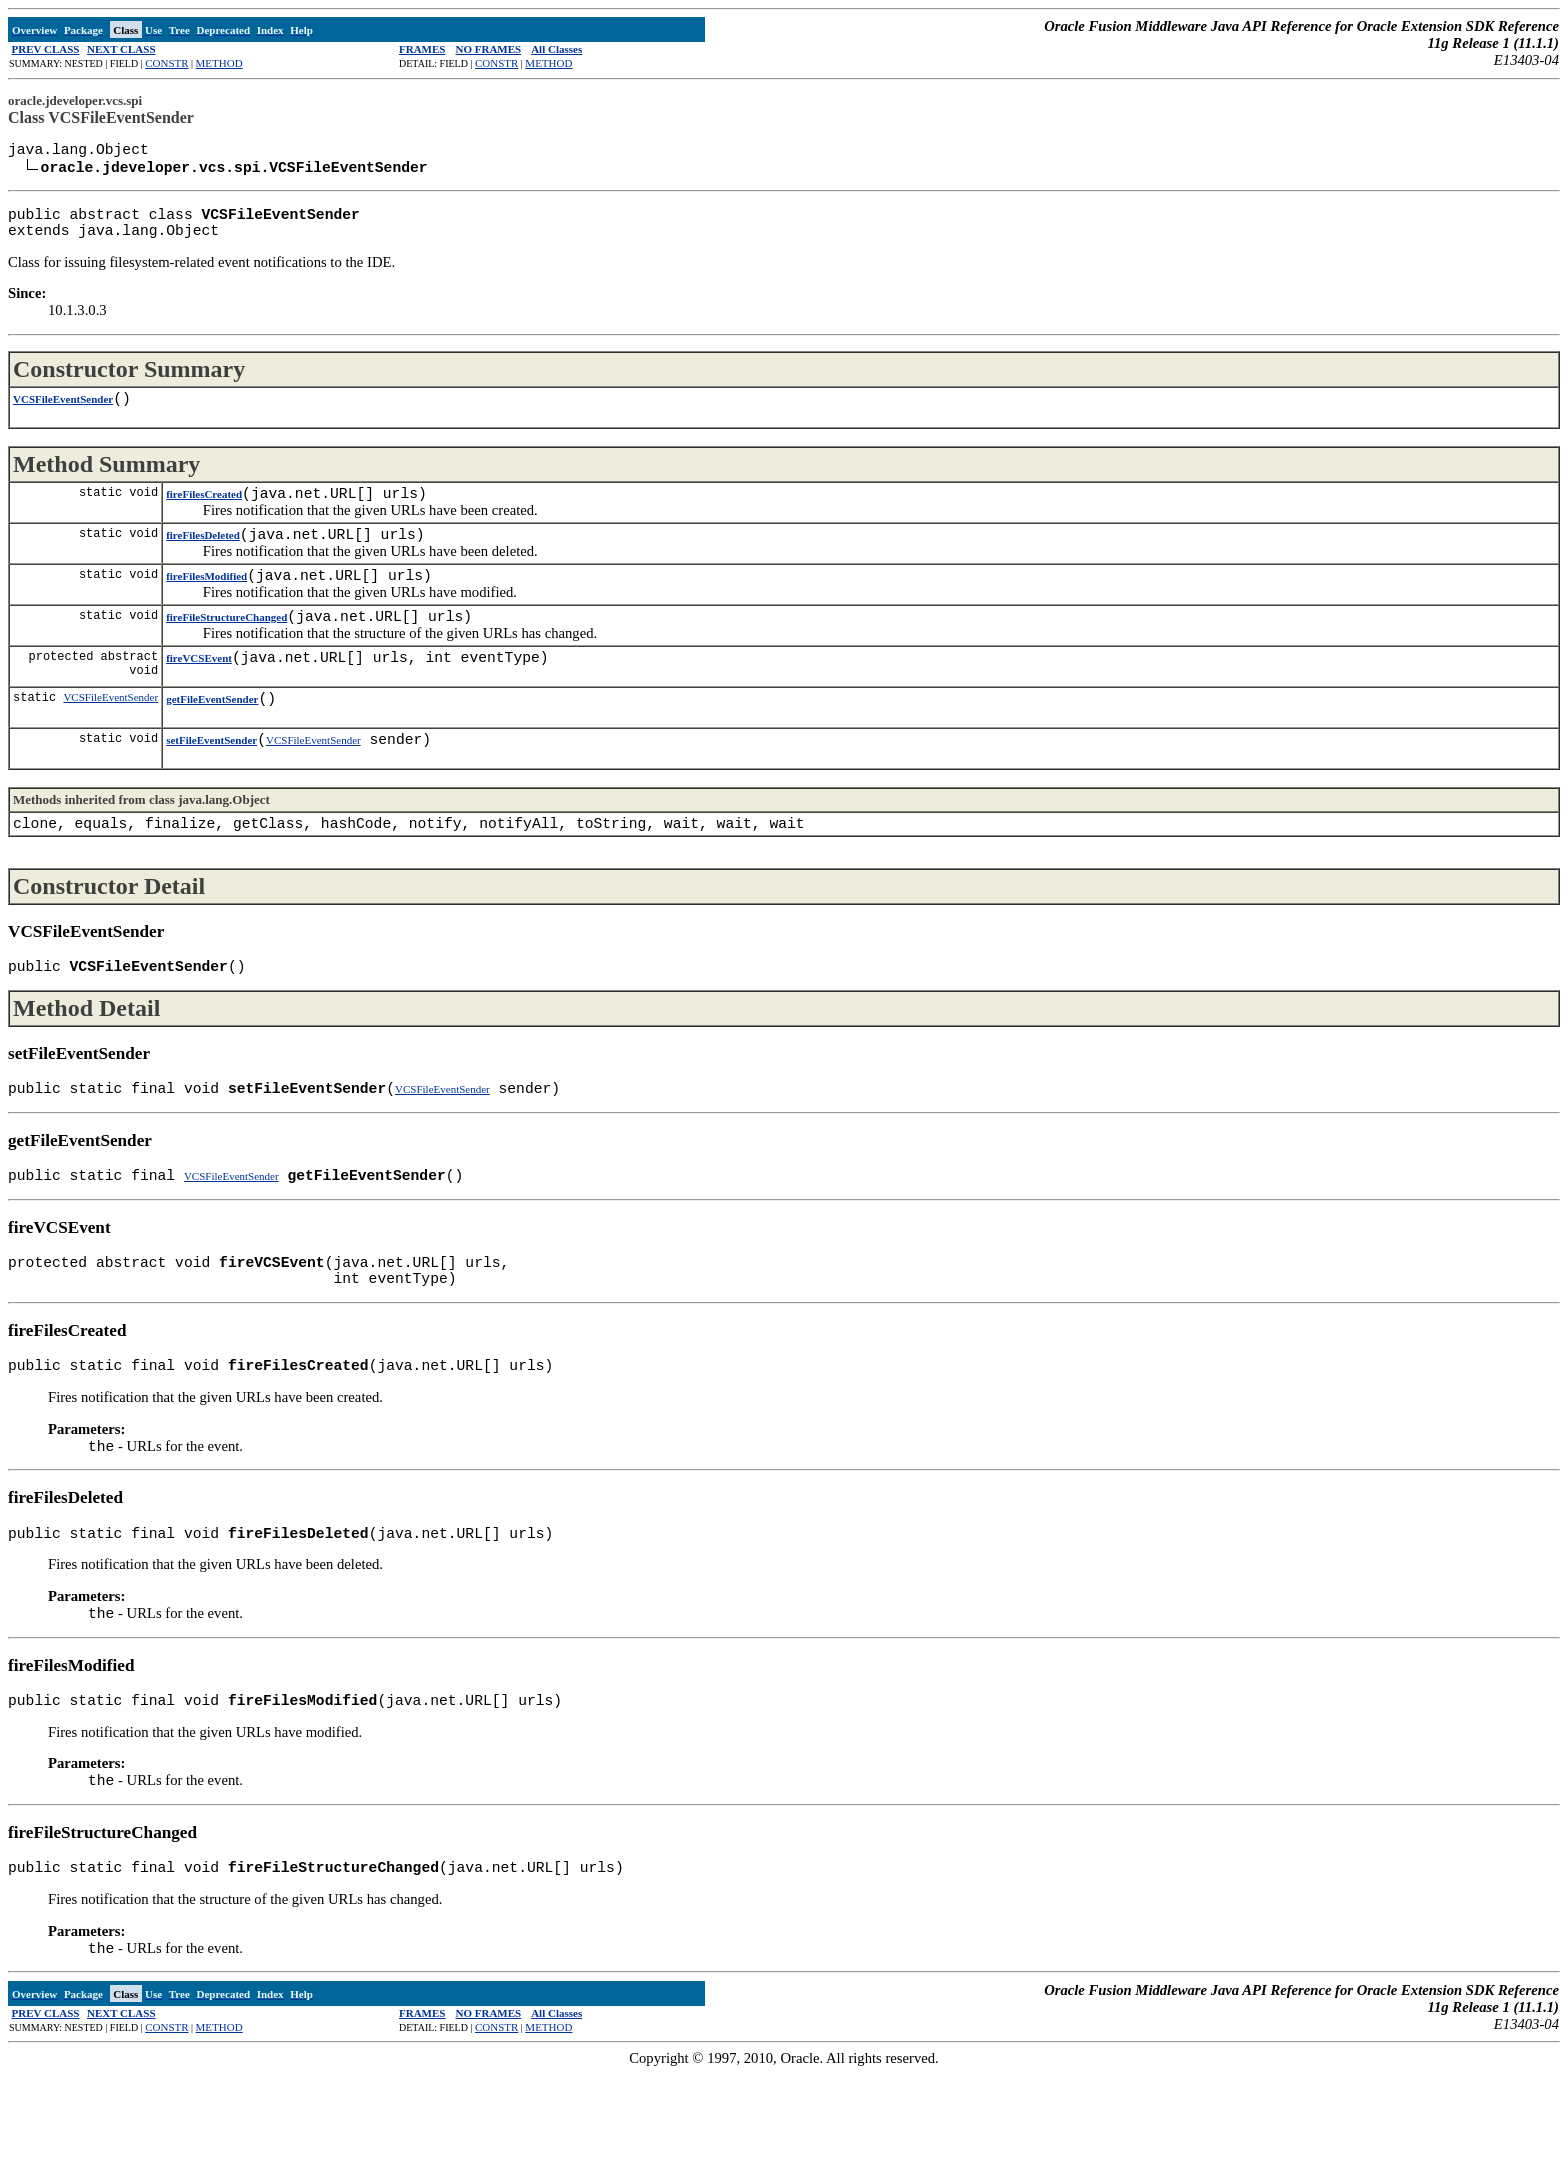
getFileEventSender (212, 741)
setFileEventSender (211, 786)
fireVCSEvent (199, 696)
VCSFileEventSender (63, 417)
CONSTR (166, 63)
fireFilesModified (206, 606)
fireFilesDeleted (203, 561)
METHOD (219, 63)
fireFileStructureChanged (226, 651)
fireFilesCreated (204, 516)
